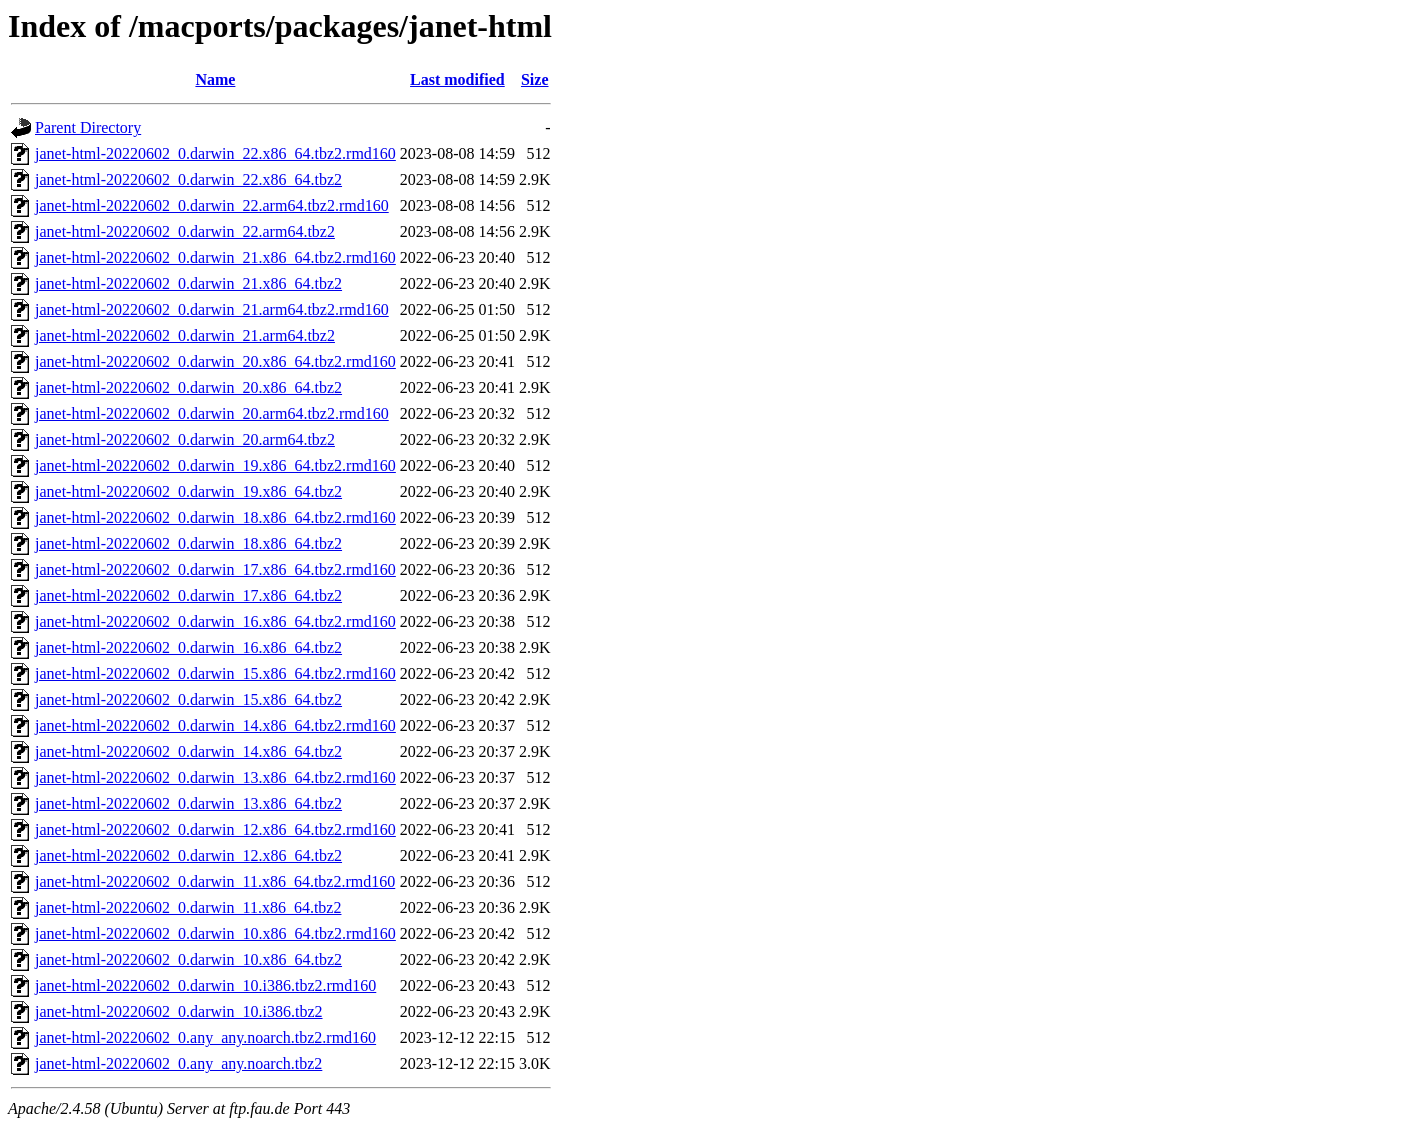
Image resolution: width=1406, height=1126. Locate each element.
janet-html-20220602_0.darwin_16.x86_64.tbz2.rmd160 (215, 621)
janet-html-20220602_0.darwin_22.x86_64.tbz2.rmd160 (215, 153)
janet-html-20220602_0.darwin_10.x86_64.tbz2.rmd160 (215, 933)
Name (215, 79)
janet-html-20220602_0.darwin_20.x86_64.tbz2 (188, 387)
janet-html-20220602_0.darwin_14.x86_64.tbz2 (188, 751)
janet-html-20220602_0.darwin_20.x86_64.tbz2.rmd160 (215, 361)
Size (535, 79)
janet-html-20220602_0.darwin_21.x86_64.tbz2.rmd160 (215, 257)
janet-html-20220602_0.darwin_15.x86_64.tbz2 (188, 699)
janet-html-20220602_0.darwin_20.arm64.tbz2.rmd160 (212, 413)
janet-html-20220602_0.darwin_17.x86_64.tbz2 (188, 595)
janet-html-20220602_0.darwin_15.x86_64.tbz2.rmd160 (215, 673)
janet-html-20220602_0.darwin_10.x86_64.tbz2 (188, 959)
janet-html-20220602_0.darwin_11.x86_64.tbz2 (188, 907)
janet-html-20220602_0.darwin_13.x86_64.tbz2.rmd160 (215, 777)
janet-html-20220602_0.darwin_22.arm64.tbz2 (185, 231)
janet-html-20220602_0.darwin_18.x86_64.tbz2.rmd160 (215, 517)
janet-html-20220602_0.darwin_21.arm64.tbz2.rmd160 (212, 309)
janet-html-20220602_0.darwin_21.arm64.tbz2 (185, 335)
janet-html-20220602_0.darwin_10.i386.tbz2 (179, 1011)
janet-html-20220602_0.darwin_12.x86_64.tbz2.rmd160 (215, 829)
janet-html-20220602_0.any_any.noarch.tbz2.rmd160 (205, 1037)
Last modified (457, 79)
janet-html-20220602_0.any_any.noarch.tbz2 (178, 1063)
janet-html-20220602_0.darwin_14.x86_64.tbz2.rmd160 (215, 725)
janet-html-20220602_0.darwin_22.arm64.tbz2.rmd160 (212, 205)
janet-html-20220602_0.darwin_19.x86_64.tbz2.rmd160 (215, 465)
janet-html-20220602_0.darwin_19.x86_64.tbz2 (188, 491)
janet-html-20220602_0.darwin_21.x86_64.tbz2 (188, 283)
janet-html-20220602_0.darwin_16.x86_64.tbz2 (188, 647)
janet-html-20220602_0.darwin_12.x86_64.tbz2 (188, 855)
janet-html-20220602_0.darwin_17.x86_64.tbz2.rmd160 (215, 569)
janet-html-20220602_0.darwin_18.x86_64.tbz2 (188, 543)
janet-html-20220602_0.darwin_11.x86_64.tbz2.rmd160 (215, 881)
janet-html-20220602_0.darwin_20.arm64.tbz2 (185, 439)
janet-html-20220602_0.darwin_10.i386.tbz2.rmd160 (205, 985)
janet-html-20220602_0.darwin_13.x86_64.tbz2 (188, 803)
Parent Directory (88, 127)
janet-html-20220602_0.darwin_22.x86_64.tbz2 (188, 179)
